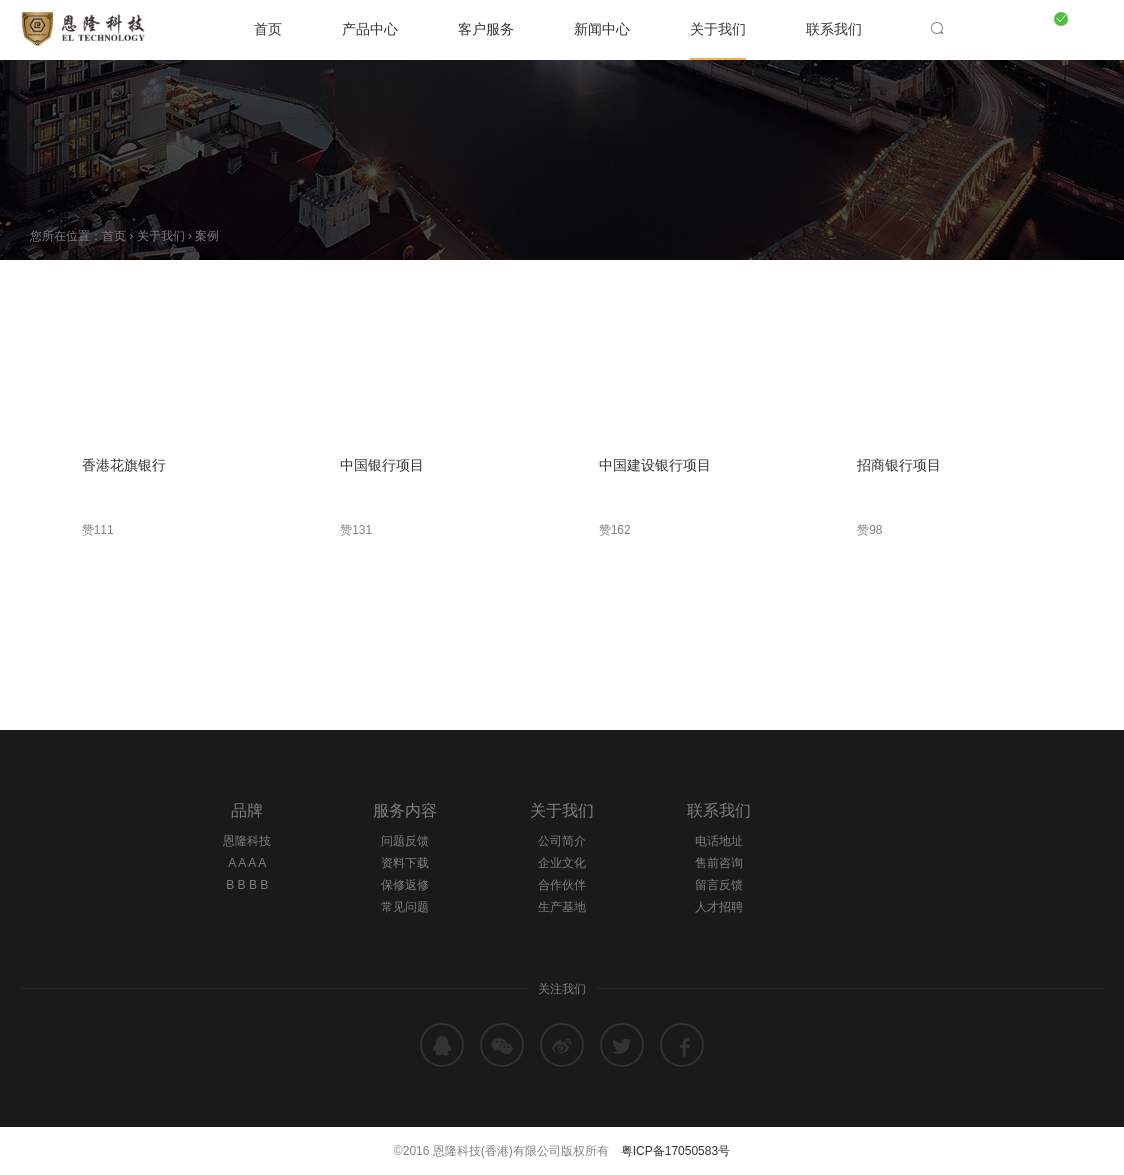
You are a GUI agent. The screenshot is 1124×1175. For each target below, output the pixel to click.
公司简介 (562, 841)
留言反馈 (719, 885)
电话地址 (719, 841)
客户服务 (486, 29)
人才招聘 (719, 907)
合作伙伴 (562, 885)
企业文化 (562, 863)
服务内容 (405, 810)
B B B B (247, 885)
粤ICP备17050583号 (675, 1151)
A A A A (247, 863)
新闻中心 (602, 29)
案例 (207, 236)
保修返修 (405, 885)
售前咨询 (719, 863)
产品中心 (370, 29)
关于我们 (718, 29)
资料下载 (405, 863)
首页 (268, 29)
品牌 (247, 810)
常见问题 (405, 907)
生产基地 (562, 907)
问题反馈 (405, 841)
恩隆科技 (247, 841)
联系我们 (834, 29)
